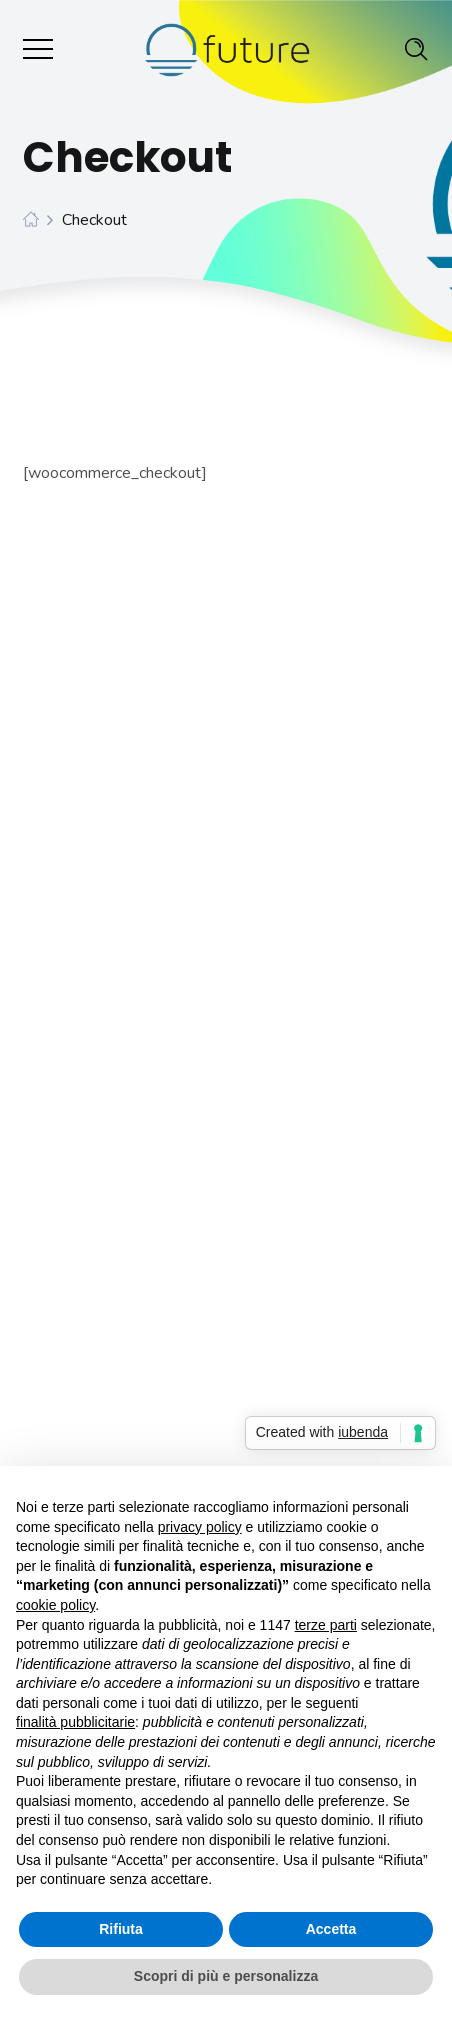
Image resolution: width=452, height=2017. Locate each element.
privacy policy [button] (200, 1527)
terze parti (326, 1625)
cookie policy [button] (55, 1605)
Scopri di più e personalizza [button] (226, 1976)
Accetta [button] (331, 1929)
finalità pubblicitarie (75, 1722)
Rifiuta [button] (121, 1929)
